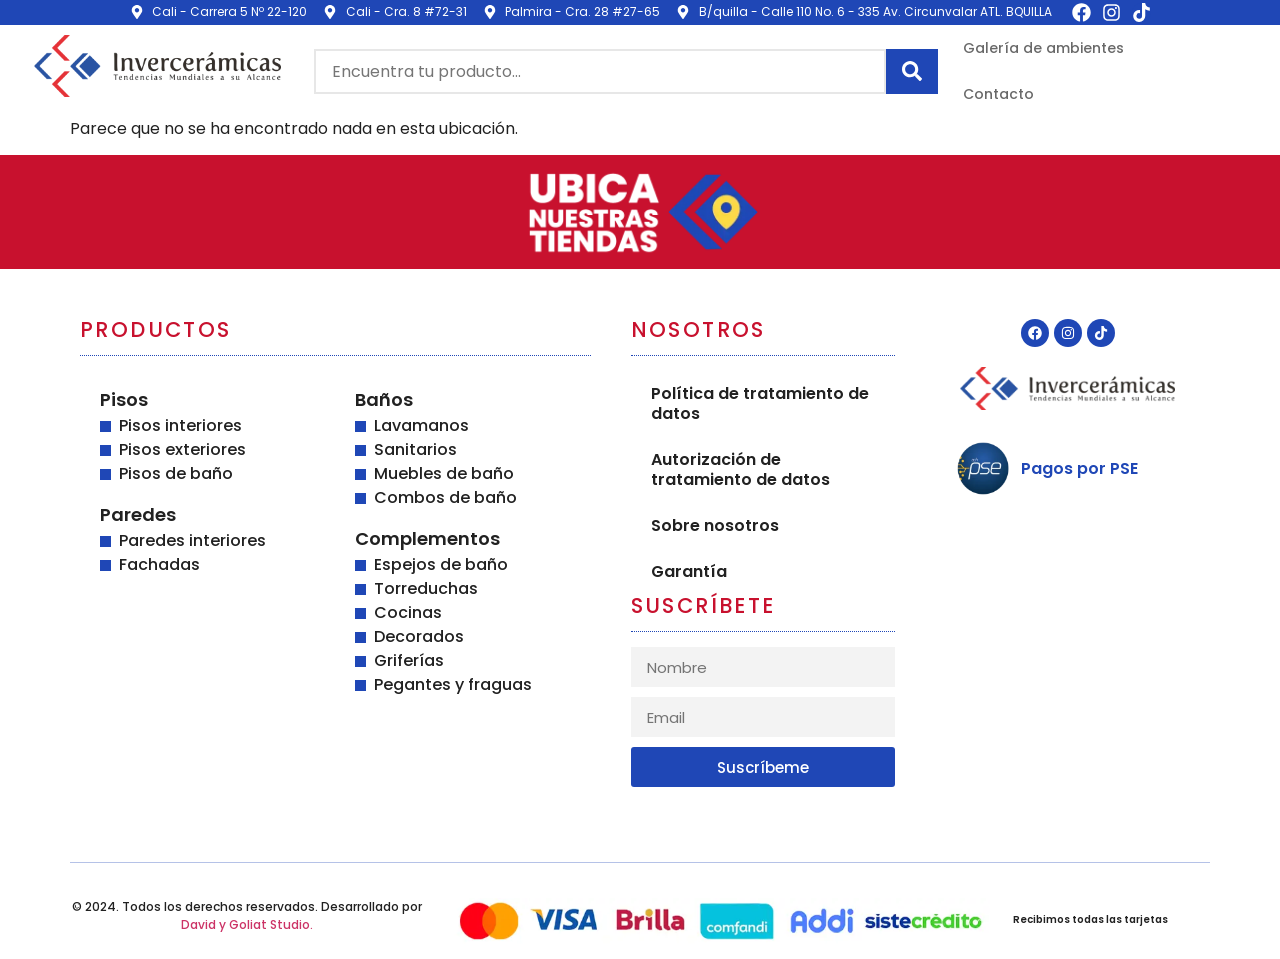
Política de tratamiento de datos (760, 403)
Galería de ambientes (1043, 48)
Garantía (689, 571)
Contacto (998, 94)
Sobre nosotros (715, 525)
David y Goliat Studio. (247, 924)
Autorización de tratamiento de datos (740, 469)
